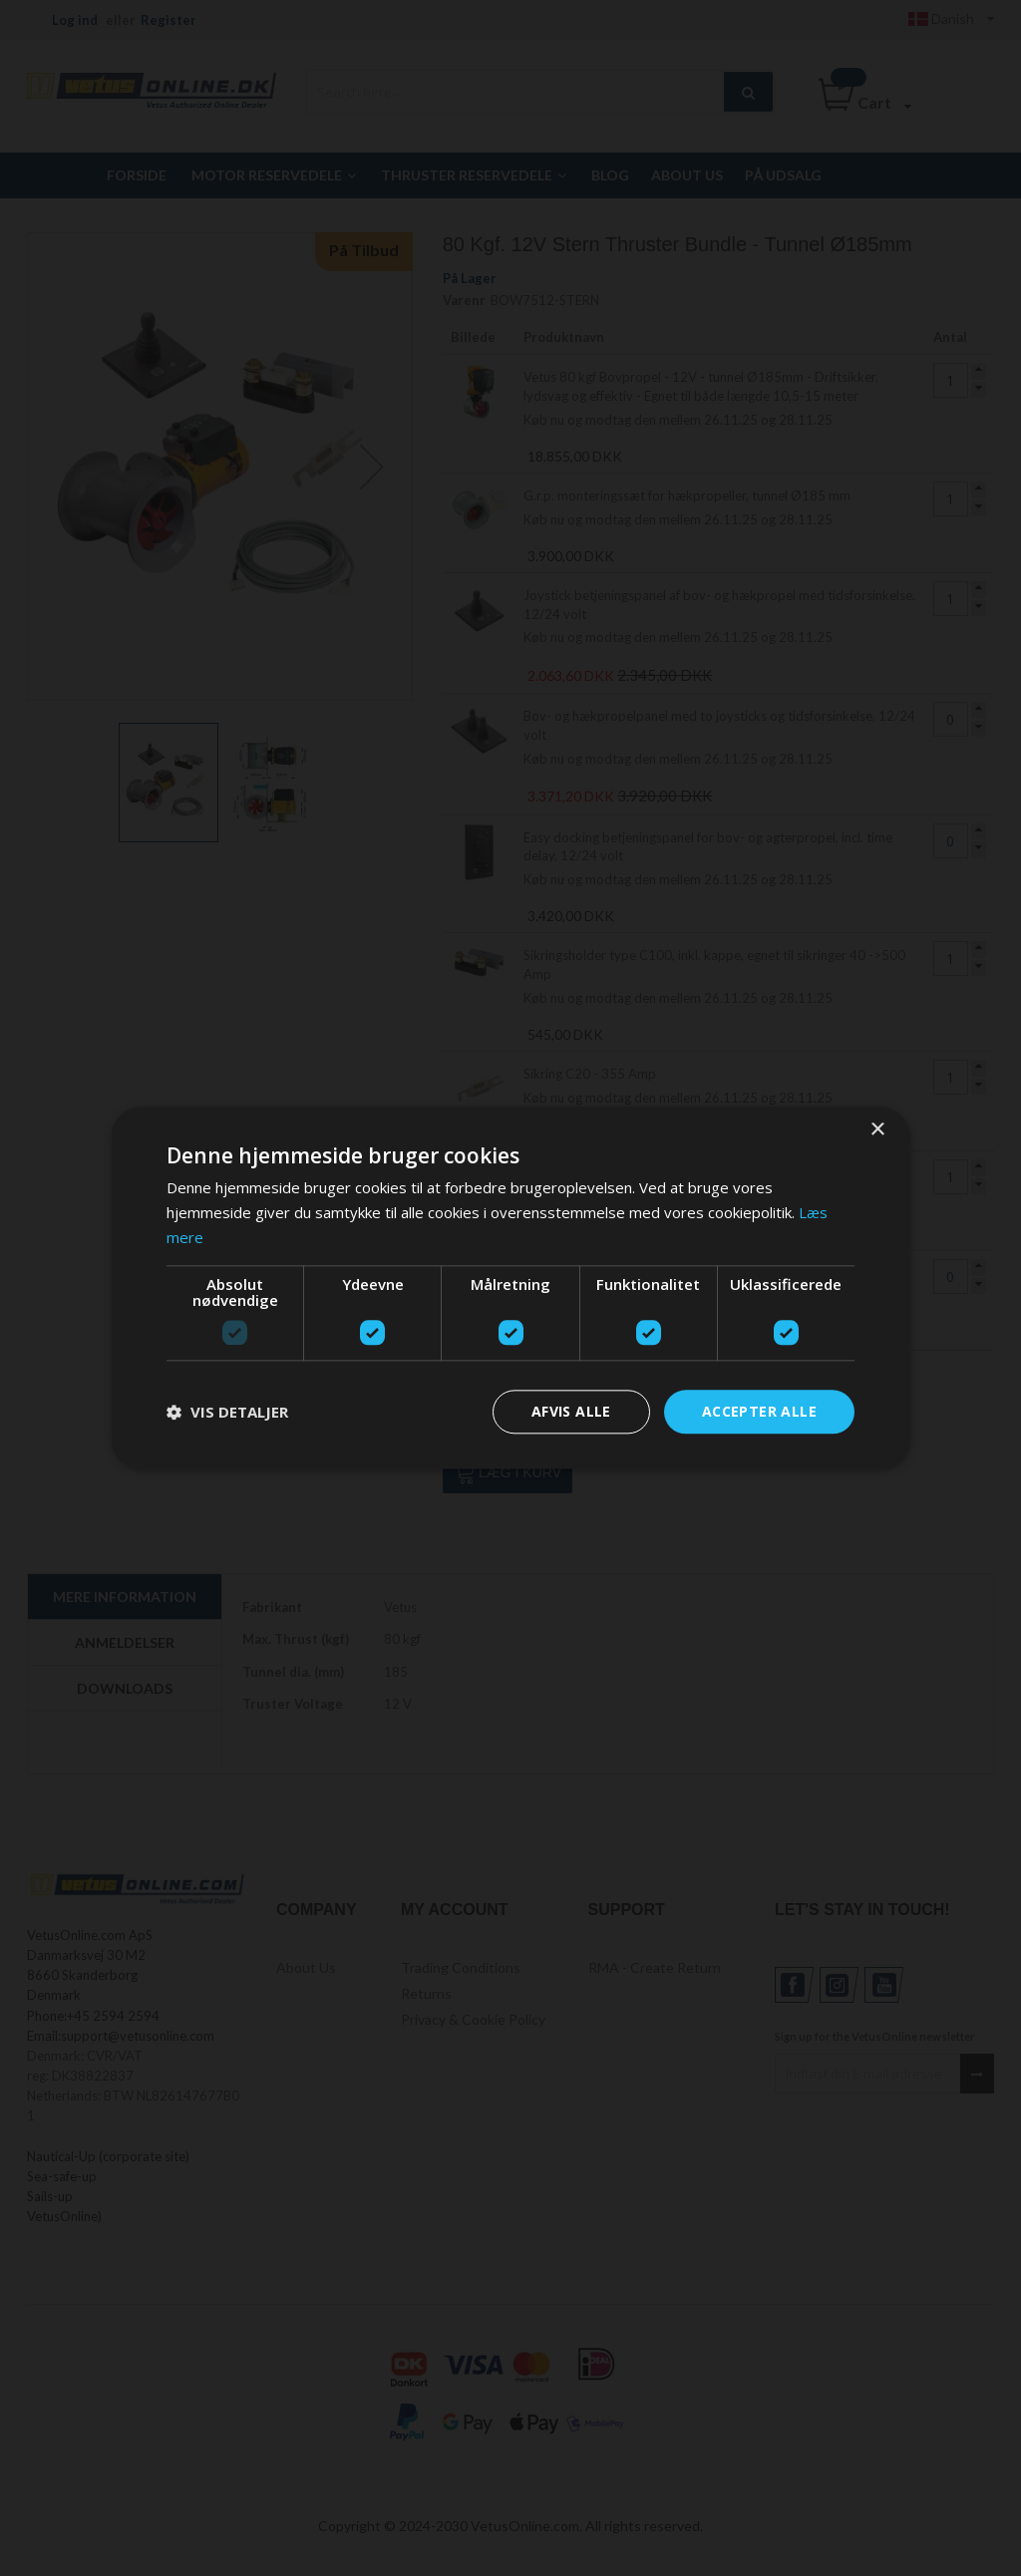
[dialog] (510, 1288)
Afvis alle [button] (571, 1411)
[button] (227, 1412)
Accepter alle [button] (759, 1411)
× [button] (876, 1130)
